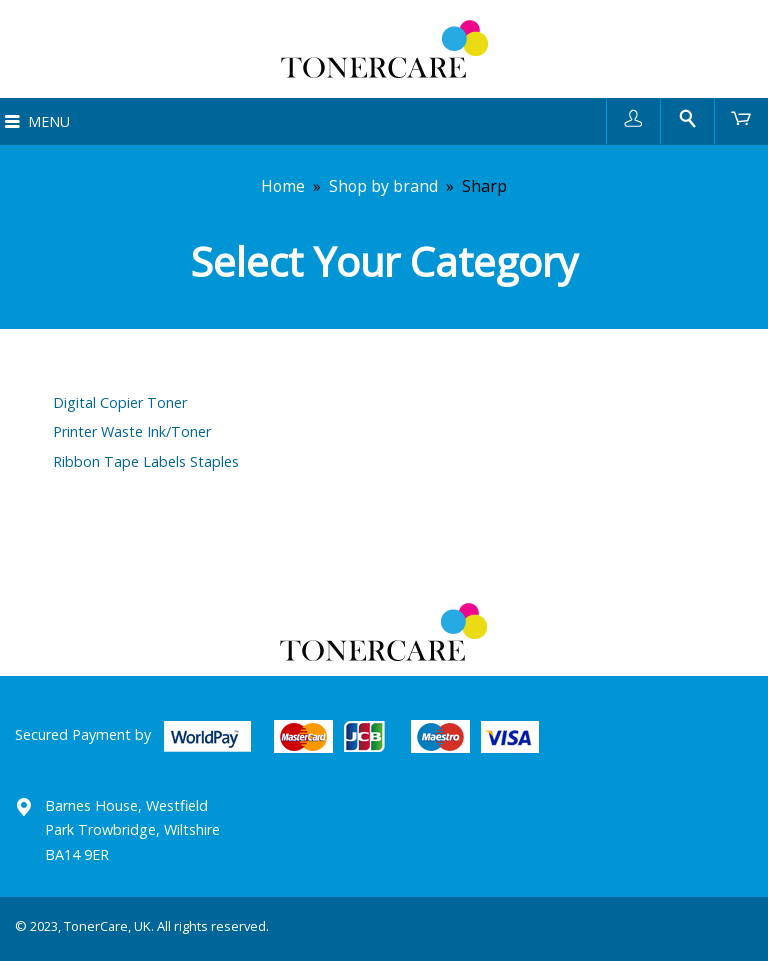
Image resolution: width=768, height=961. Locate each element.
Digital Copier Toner (120, 402)
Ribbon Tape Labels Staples (146, 461)
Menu (49, 121)
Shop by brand (383, 186)
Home (283, 186)
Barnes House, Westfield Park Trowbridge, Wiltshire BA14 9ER (132, 830)
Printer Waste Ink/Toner (132, 431)
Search (687, 117)
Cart (741, 117)
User (633, 117)
